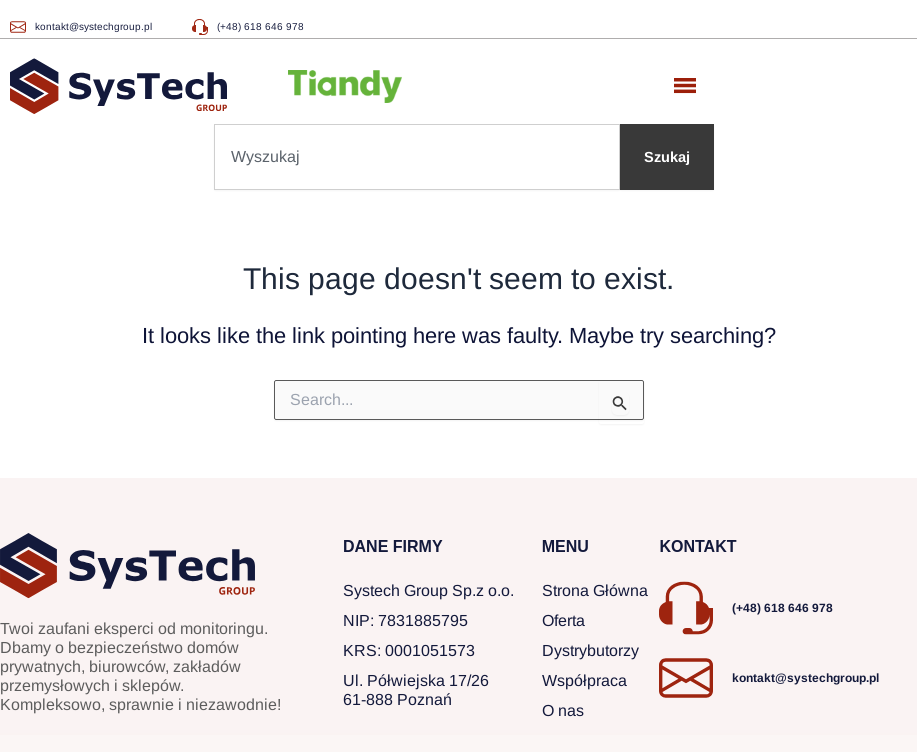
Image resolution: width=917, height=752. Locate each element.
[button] (685, 86)
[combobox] (417, 157)
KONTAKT (697, 546)
